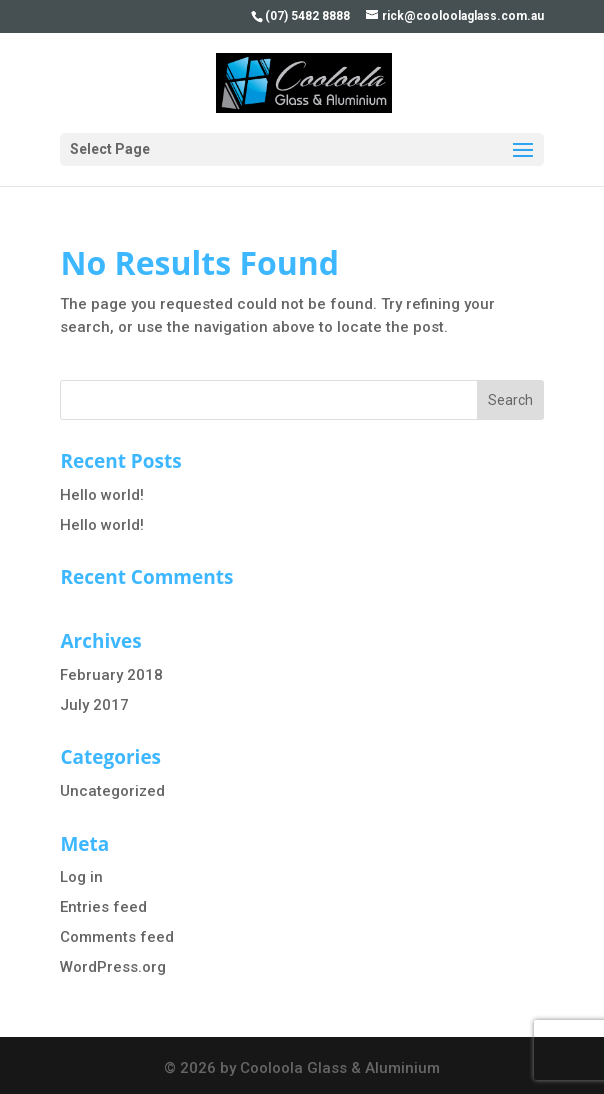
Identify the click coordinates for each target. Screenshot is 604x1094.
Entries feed (103, 907)
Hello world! (102, 495)
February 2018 (111, 675)
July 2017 (94, 705)
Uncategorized (112, 791)
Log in (81, 877)
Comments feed (117, 937)
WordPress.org (113, 967)
